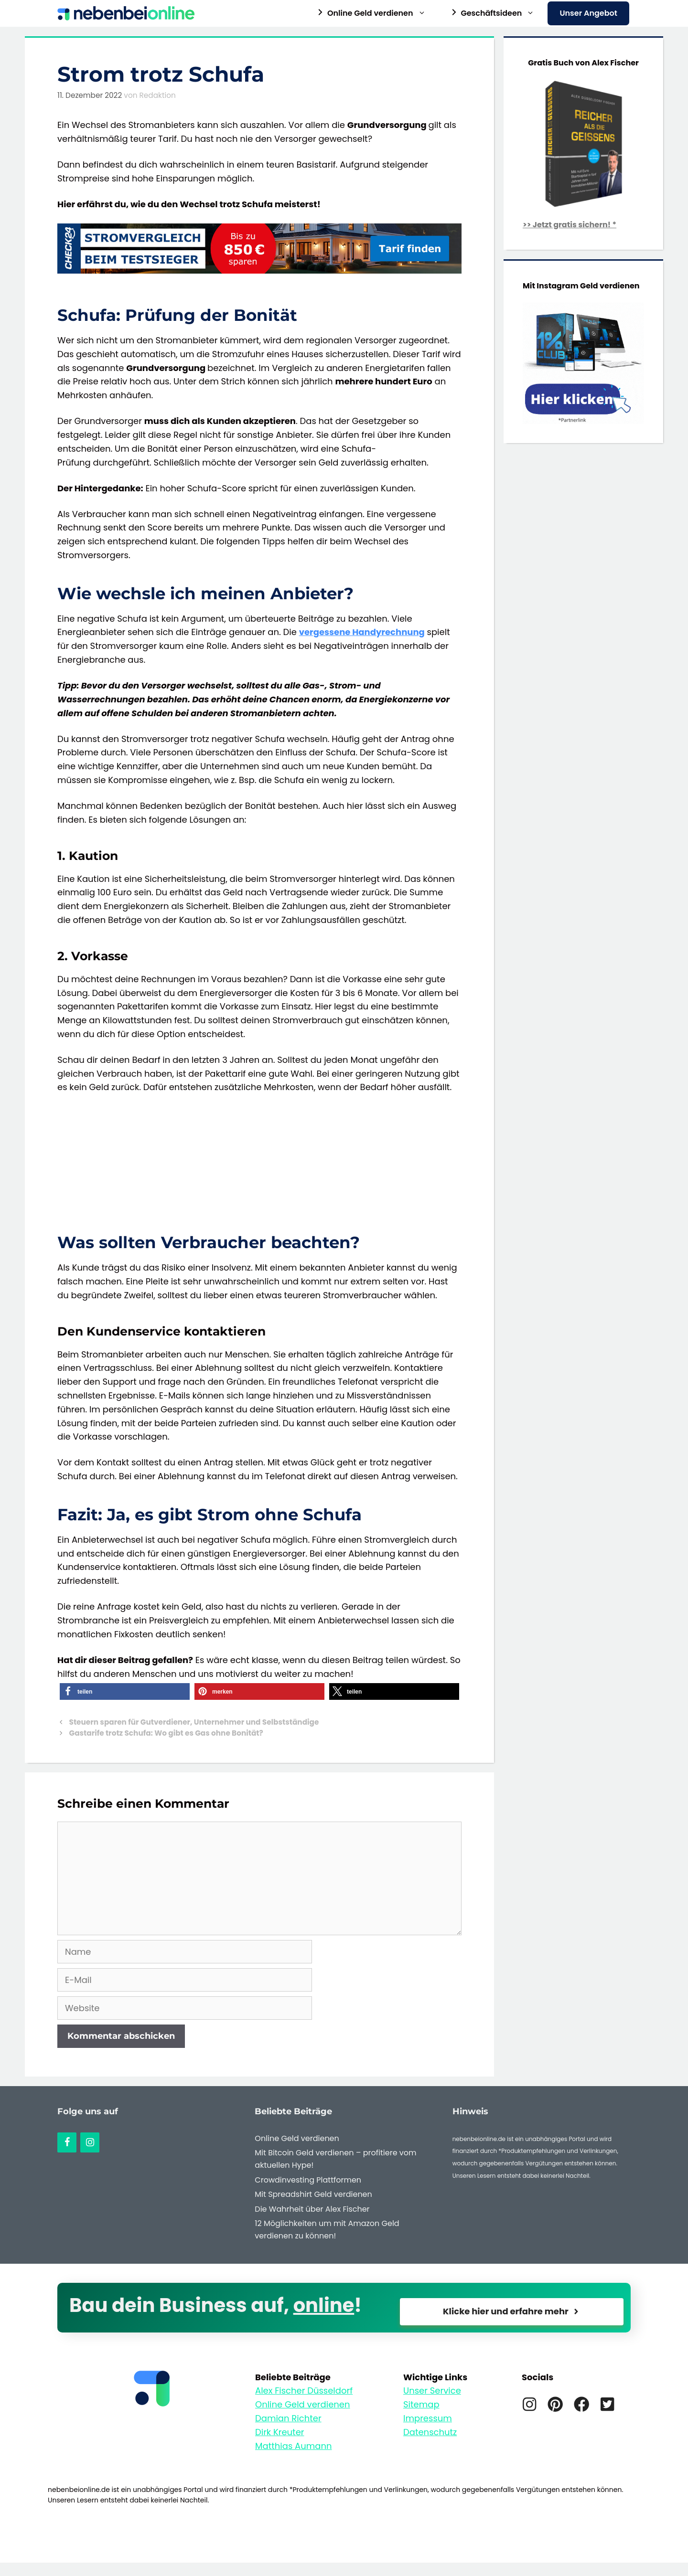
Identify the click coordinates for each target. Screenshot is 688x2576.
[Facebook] (66, 2142)
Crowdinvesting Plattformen (308, 2179)
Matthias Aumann (293, 2446)
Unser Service (432, 2390)
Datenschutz (430, 2432)
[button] (125, 1691)
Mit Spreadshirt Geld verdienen (313, 2194)
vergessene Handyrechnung (362, 632)
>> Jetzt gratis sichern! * (569, 224)
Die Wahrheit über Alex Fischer (312, 2209)
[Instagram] (89, 2142)
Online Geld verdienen (297, 2138)
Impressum (427, 2418)
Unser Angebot (588, 13)
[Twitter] (607, 2404)
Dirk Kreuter (279, 2432)
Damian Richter (288, 2418)
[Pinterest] (555, 2404)
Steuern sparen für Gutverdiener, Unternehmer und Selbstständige (194, 1722)
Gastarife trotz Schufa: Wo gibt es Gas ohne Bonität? (166, 1733)
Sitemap (421, 2404)
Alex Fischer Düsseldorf (304, 2390)
